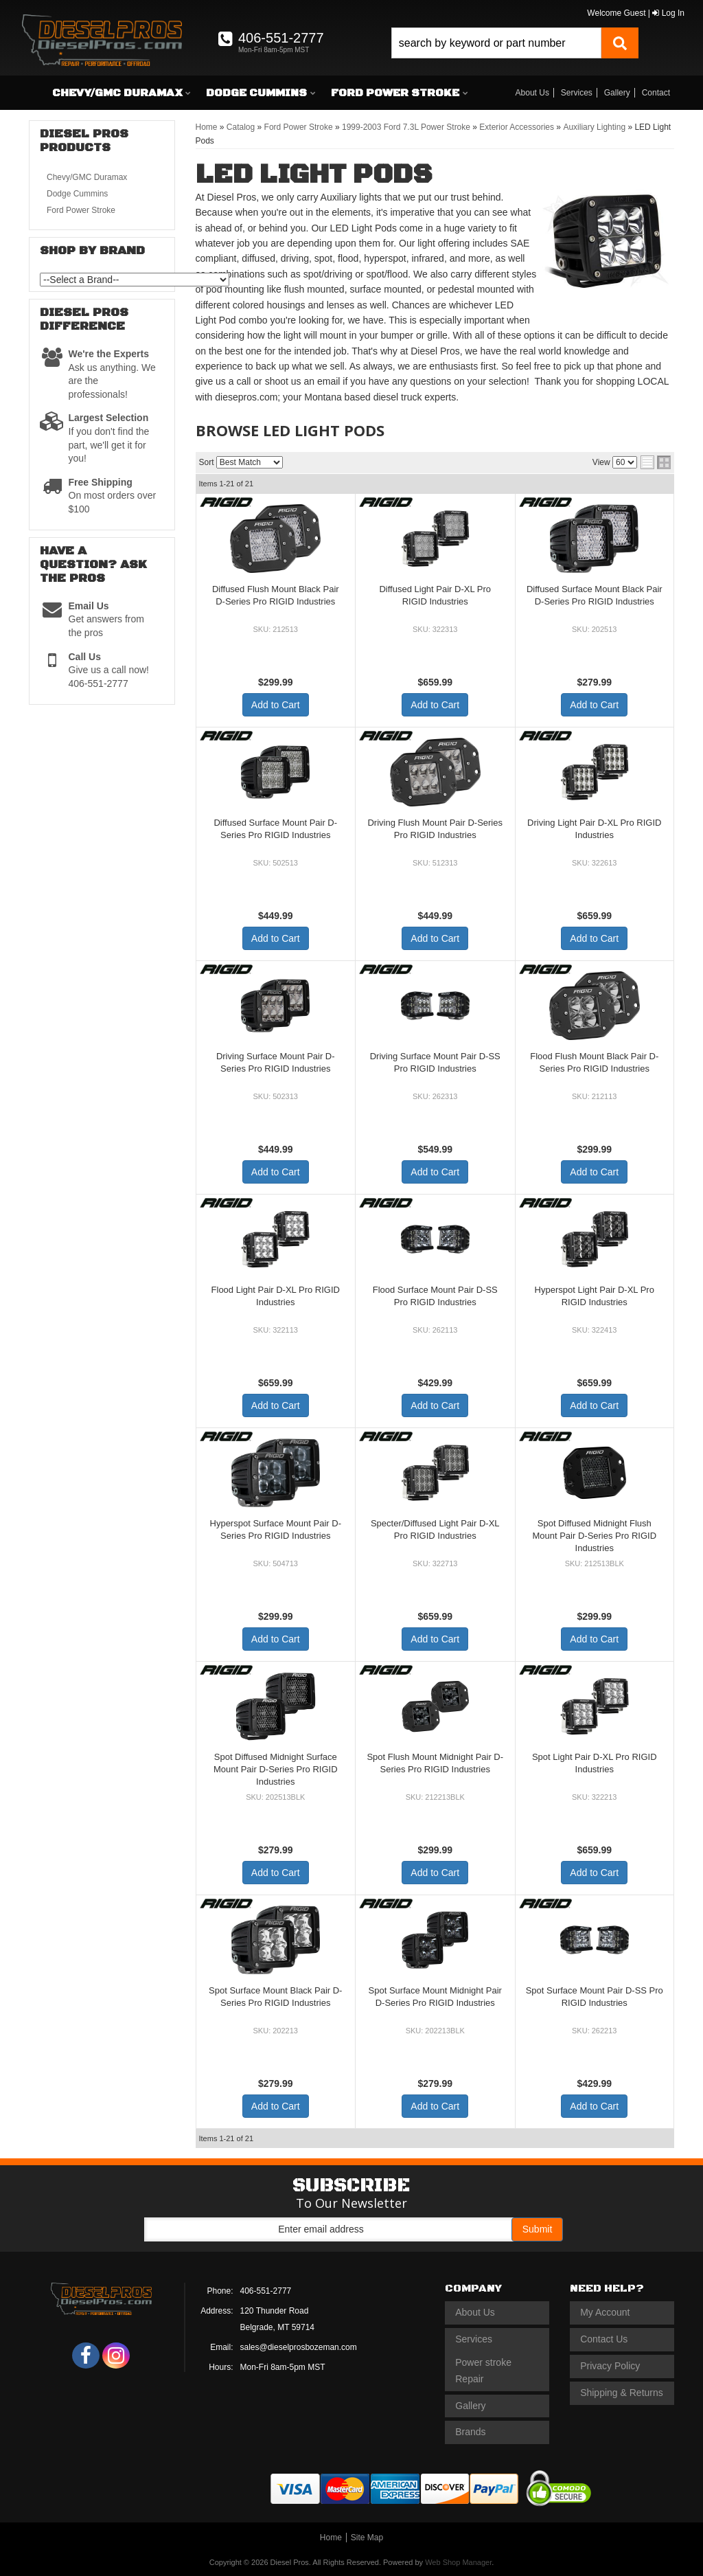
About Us (532, 93)
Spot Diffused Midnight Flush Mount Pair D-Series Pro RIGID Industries (594, 1535)
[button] (514, 42)
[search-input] (496, 43)
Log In (668, 13)
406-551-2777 (266, 2291)
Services (576, 93)
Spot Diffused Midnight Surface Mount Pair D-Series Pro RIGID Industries (276, 1769)
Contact (656, 93)
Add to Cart (275, 704)
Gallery (617, 93)
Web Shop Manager (458, 2562)
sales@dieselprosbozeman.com (298, 2347)
